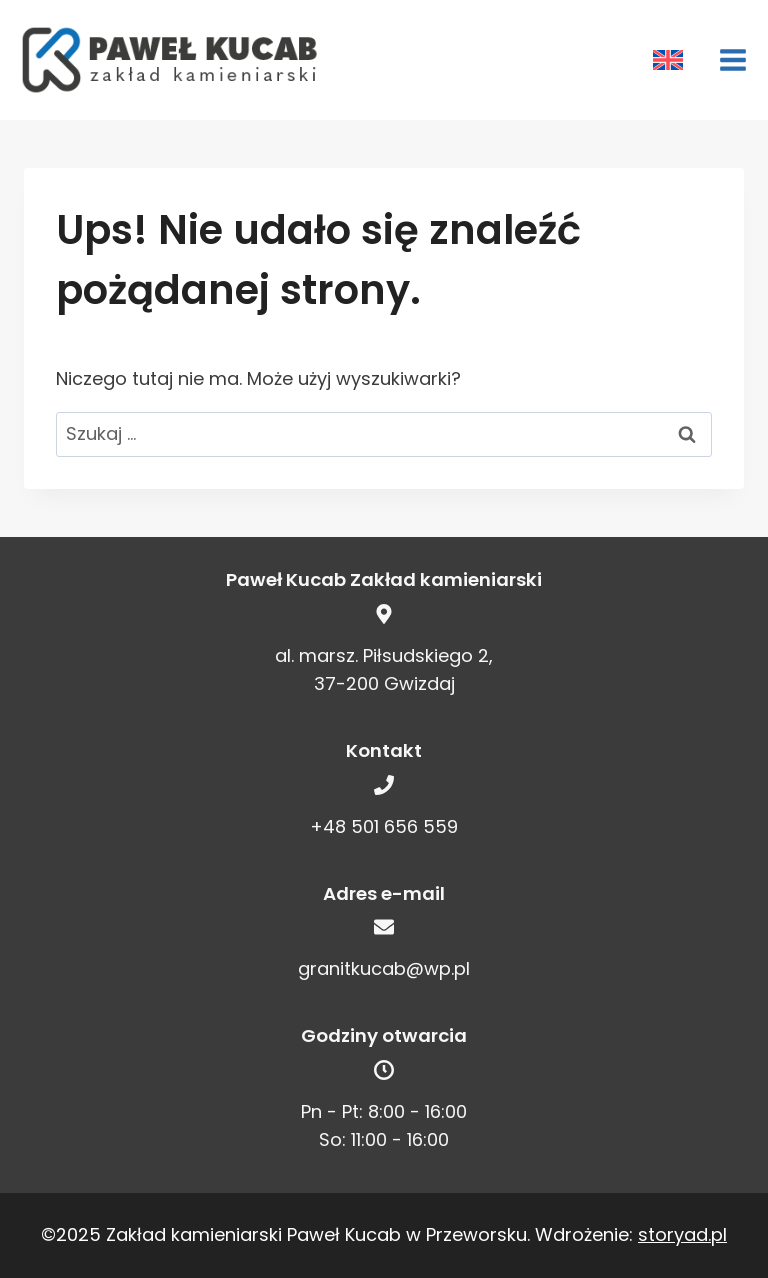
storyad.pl (682, 1234)
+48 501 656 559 (384, 826)
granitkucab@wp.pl (384, 968)
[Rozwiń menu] (726, 59)
